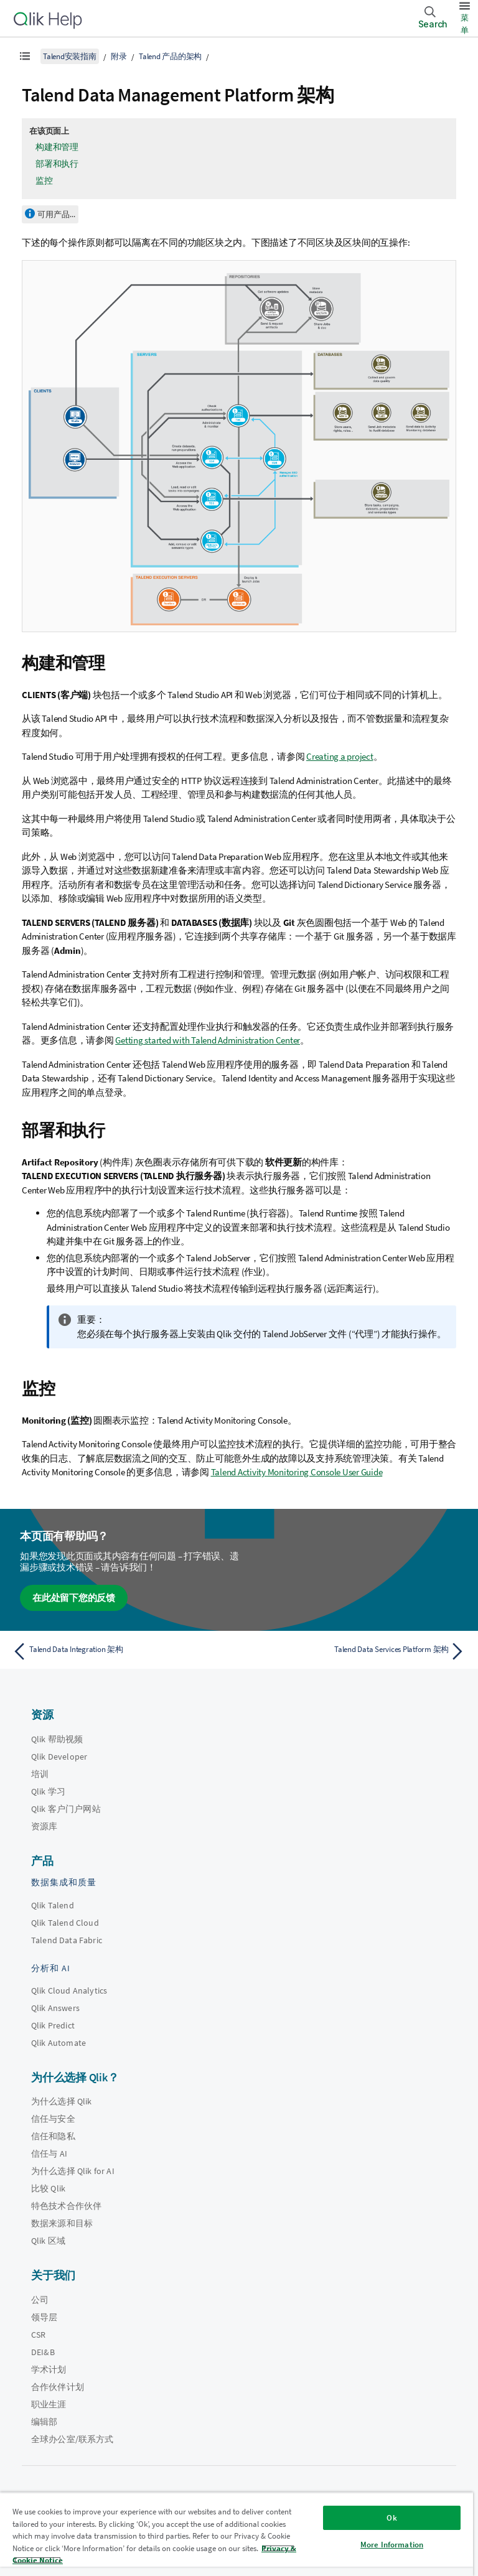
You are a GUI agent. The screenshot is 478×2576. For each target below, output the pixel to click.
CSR (38, 2334)
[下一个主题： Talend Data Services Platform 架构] (356, 1651)
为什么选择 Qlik (61, 2101)
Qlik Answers (55, 2008)
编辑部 (44, 2421)
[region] (236, 2534)
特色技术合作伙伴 (66, 2205)
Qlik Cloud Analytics (69, 1990)
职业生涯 (49, 2404)
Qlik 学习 (48, 1791)
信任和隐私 (53, 2136)
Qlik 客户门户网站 (66, 1808)
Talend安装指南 (69, 56)
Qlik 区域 (48, 2240)
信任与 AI (49, 2153)
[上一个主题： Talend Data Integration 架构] (122, 1651)
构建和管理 (56, 146)
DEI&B (43, 2352)
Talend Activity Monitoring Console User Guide (297, 1472)
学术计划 (49, 2369)
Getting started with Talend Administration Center (207, 1040)
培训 (40, 1774)
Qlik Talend (52, 1905)
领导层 (44, 2317)
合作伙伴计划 (57, 2386)
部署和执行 (56, 163)
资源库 (44, 1826)
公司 (40, 2299)
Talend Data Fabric (66, 1940)
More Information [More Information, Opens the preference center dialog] (391, 2544)
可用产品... (56, 214)
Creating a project (339, 756)
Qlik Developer (59, 1756)
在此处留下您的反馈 (73, 1597)
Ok (391, 2518)
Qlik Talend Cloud (65, 1922)
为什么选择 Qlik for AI (73, 2171)
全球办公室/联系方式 (72, 2439)
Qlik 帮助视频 (57, 1739)
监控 (44, 180)
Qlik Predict (53, 2025)
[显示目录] (25, 56)
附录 (119, 56)
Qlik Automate (58, 2042)
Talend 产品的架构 (170, 56)
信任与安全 (53, 2118)
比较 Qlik (48, 2188)
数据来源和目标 (62, 2223)
